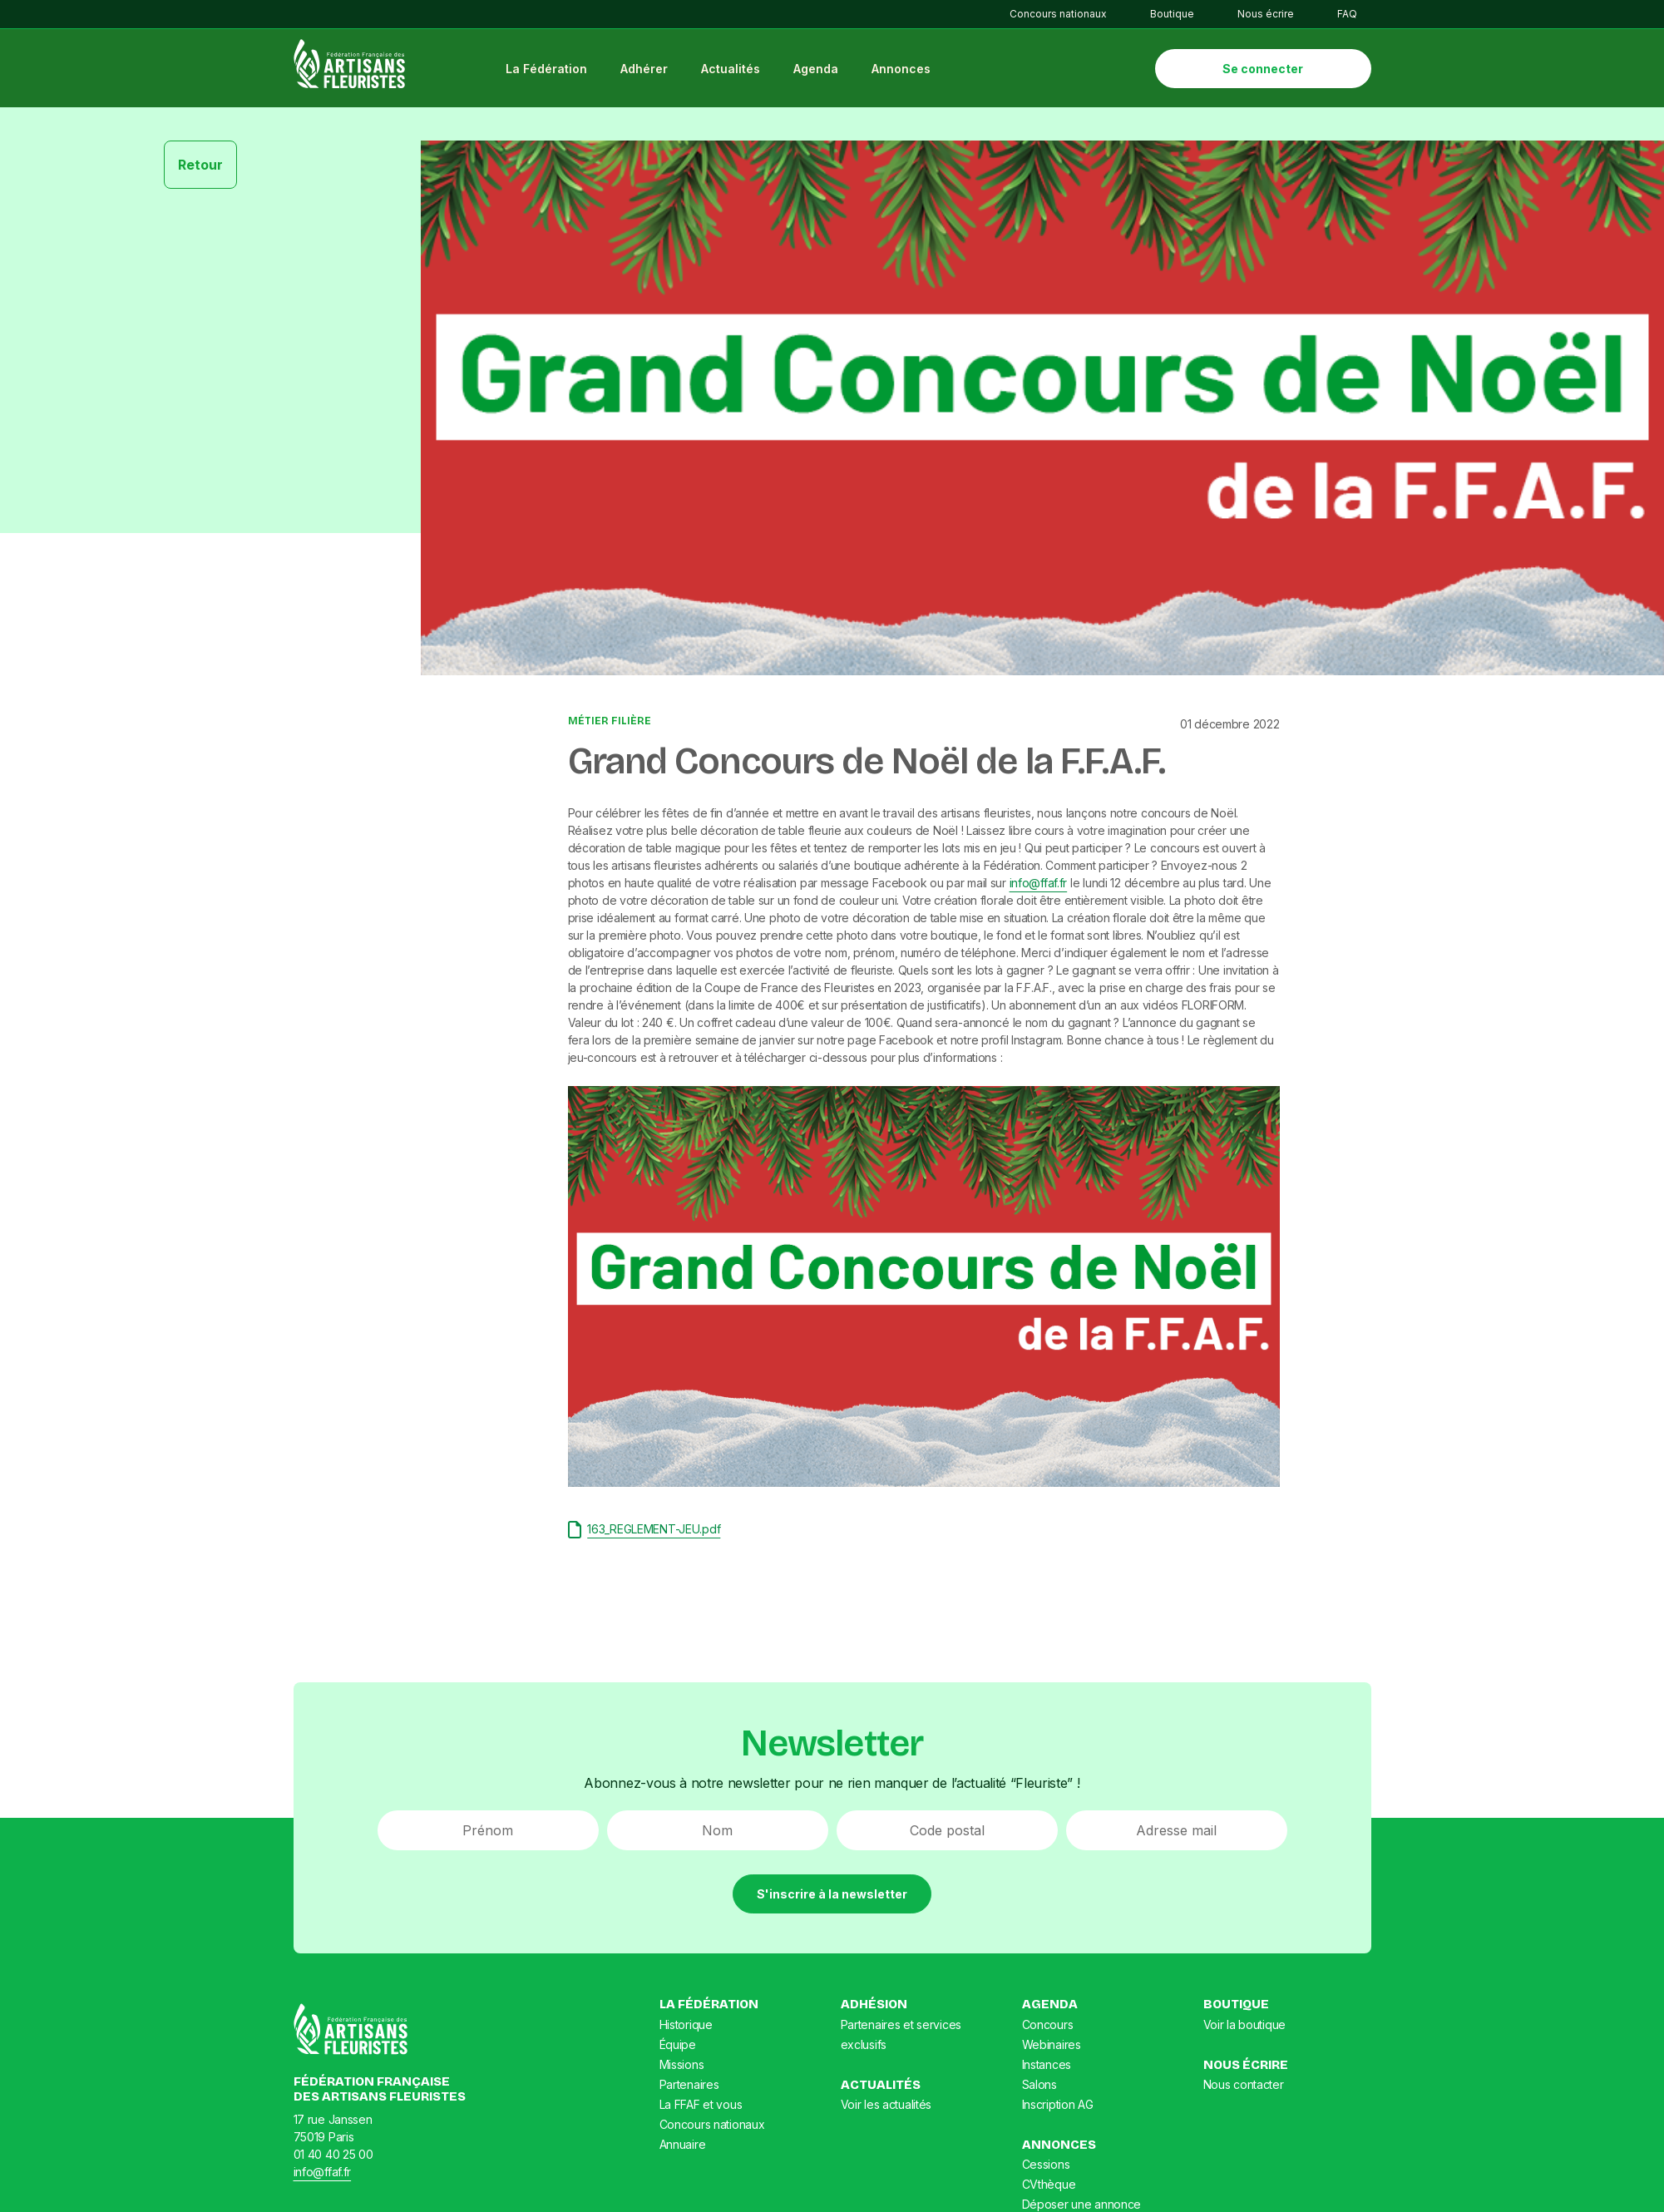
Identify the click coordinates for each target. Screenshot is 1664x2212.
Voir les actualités (886, 2106)
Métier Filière (609, 722)
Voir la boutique (1244, 2026)
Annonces (903, 69)
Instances (1046, 2066)
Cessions (1046, 2166)
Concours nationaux (1058, 13)
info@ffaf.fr (1039, 884)
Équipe (677, 2046)
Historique (686, 2026)
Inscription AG (1058, 2106)
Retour (200, 166)
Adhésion (874, 2005)
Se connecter (1262, 69)
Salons (1039, 2086)
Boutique (1172, 13)
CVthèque (1049, 2186)
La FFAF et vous (701, 2106)
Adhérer (646, 69)
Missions (681, 2066)
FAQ (1347, 13)
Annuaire (682, 2146)
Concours (1048, 2026)
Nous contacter (1243, 2086)
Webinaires (1051, 2046)
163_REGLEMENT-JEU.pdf (644, 1530)
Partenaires (689, 2086)
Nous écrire (1265, 13)
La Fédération (549, 69)
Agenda (818, 69)
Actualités (733, 69)
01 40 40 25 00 (333, 2155)
